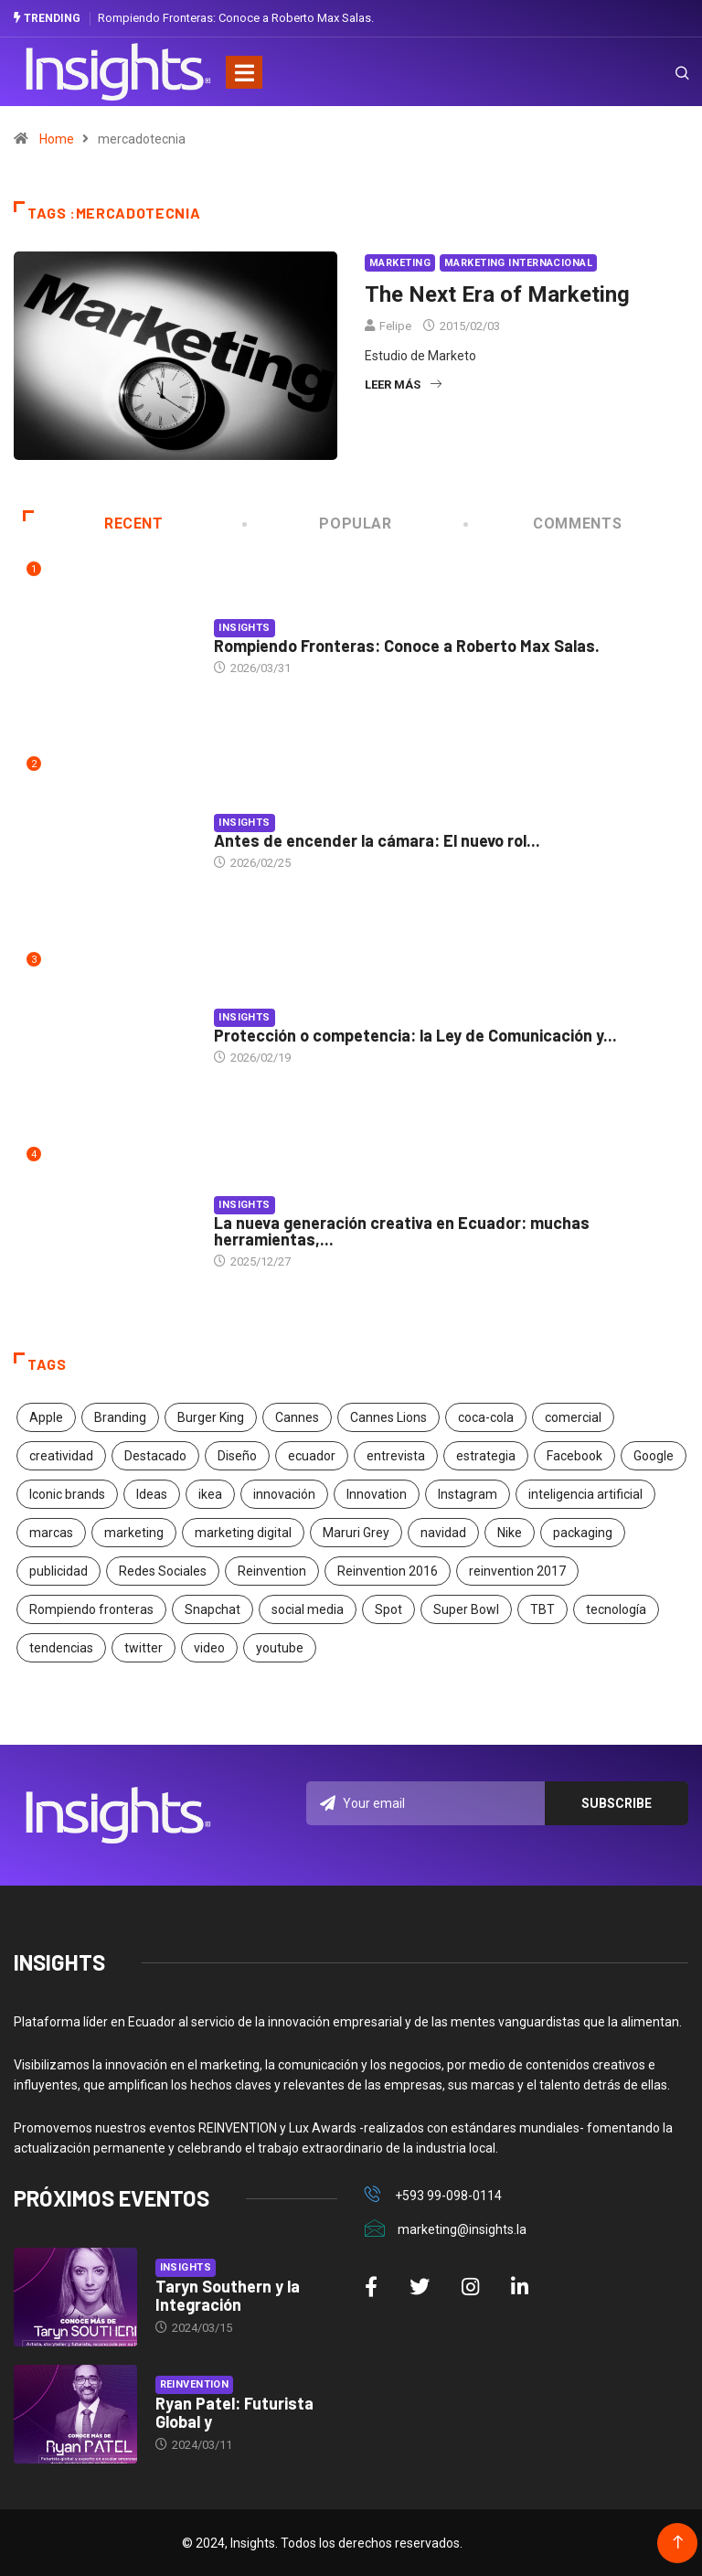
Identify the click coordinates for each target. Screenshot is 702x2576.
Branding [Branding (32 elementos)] (120, 1417)
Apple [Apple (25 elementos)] (46, 1417)
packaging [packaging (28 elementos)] (582, 1532)
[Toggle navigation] (244, 71)
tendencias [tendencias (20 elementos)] (61, 1648)
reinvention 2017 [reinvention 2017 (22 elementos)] (517, 1571)
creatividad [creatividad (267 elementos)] (61, 1455)
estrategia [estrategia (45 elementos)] (486, 1455)
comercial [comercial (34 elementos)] (573, 1417)
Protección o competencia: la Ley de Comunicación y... (415, 1035)
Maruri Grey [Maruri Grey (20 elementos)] (356, 1532)
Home (56, 139)
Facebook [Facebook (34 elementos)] (574, 1455)
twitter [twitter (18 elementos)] (143, 1648)
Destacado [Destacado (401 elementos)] (155, 1455)
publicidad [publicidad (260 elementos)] (58, 1571)
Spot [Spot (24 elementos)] (388, 1609)
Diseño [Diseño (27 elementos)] (237, 1455)
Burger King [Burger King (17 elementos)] (210, 1417)
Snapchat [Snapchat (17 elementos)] (212, 1609)
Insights (244, 628)
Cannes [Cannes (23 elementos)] (297, 1417)
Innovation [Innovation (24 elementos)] (376, 1494)
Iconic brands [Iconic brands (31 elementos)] (67, 1494)
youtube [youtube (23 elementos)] (279, 1648)
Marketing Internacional (518, 263)
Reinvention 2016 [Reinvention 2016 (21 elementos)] (387, 1571)
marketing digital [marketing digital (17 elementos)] (243, 1532)
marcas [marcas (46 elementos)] (51, 1532)
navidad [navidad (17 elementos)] (443, 1532)
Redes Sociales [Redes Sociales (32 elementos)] (163, 1571)
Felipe (395, 326)
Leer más (403, 384)
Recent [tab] (93, 523)
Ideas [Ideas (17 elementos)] (151, 1494)
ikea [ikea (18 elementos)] (210, 1494)
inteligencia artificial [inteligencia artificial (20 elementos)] (585, 1494)
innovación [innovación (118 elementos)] (284, 1494)
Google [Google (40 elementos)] (653, 1455)
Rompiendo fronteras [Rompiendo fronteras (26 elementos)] (91, 1609)
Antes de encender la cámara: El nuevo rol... (377, 840)
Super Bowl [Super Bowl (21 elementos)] (466, 1609)
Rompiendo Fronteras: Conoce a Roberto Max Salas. (236, 18)
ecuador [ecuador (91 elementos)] (311, 1455)
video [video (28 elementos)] (209, 1648)
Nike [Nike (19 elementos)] (509, 1532)
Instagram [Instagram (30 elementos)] (467, 1494)
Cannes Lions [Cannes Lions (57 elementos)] (388, 1417)
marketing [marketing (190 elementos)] (134, 1532)
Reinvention (194, 2384)
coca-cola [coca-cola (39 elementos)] (486, 1417)
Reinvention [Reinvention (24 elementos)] (272, 1571)
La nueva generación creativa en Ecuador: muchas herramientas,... (402, 1230)
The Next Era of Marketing (497, 294)
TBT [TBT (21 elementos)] (542, 1609)
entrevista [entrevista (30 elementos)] (396, 1455)
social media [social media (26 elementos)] (307, 1609)
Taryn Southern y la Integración (227, 2295)
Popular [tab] (318, 523)
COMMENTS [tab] (544, 523)
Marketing (400, 263)
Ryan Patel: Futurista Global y (234, 2412)
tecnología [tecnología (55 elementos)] (616, 1609)
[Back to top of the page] (678, 2542)
